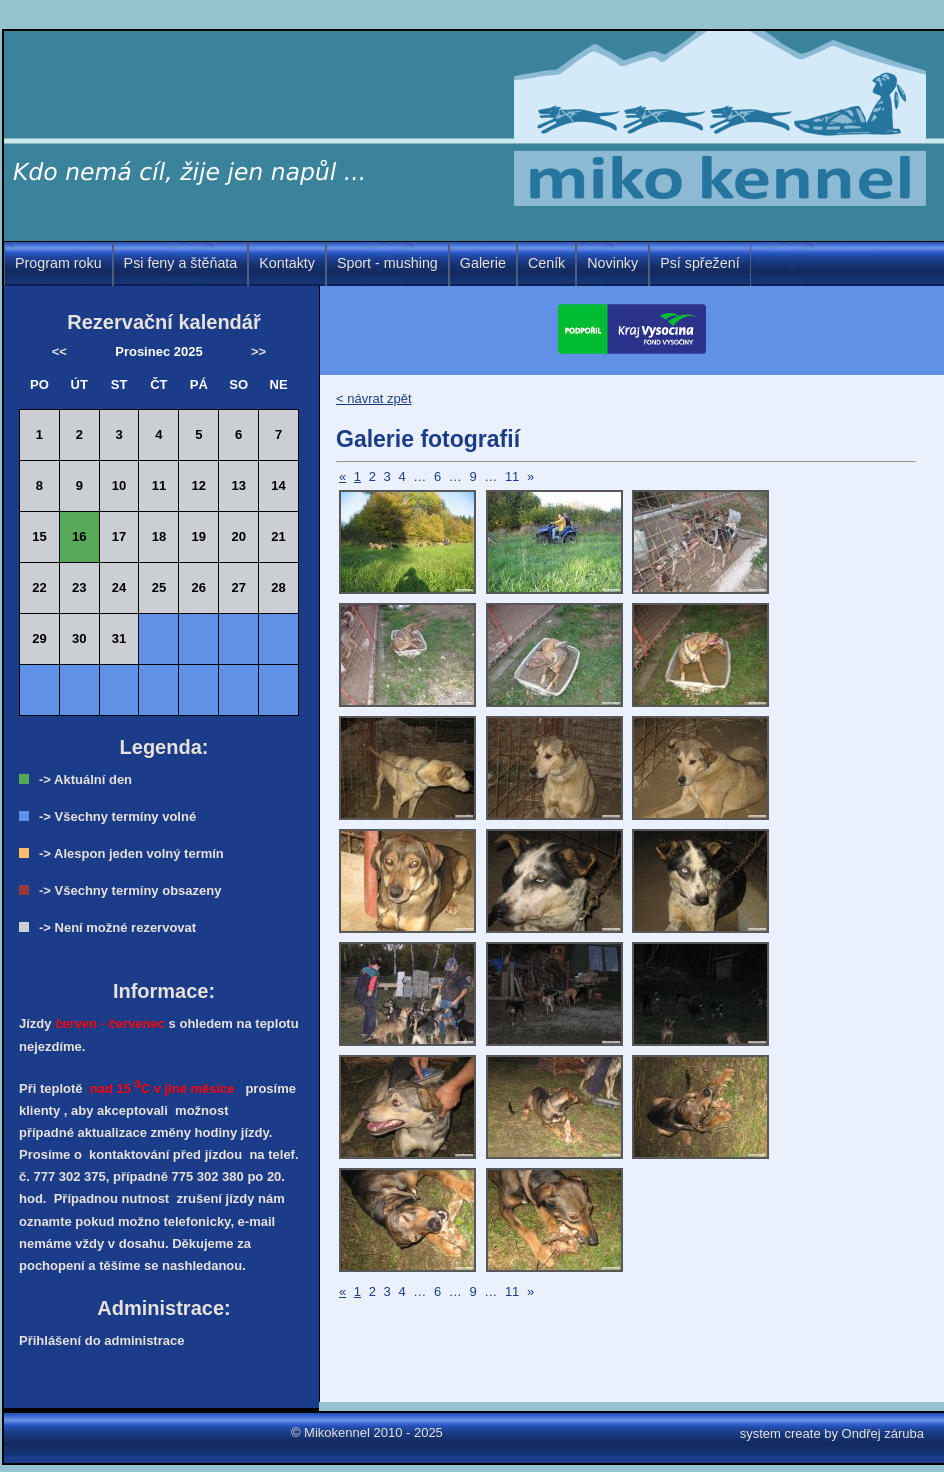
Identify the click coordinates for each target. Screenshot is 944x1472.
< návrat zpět (374, 398)
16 (79, 536)
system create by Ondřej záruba (832, 1433)
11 (512, 476)
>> (258, 351)
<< (59, 351)
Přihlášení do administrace (101, 1340)
